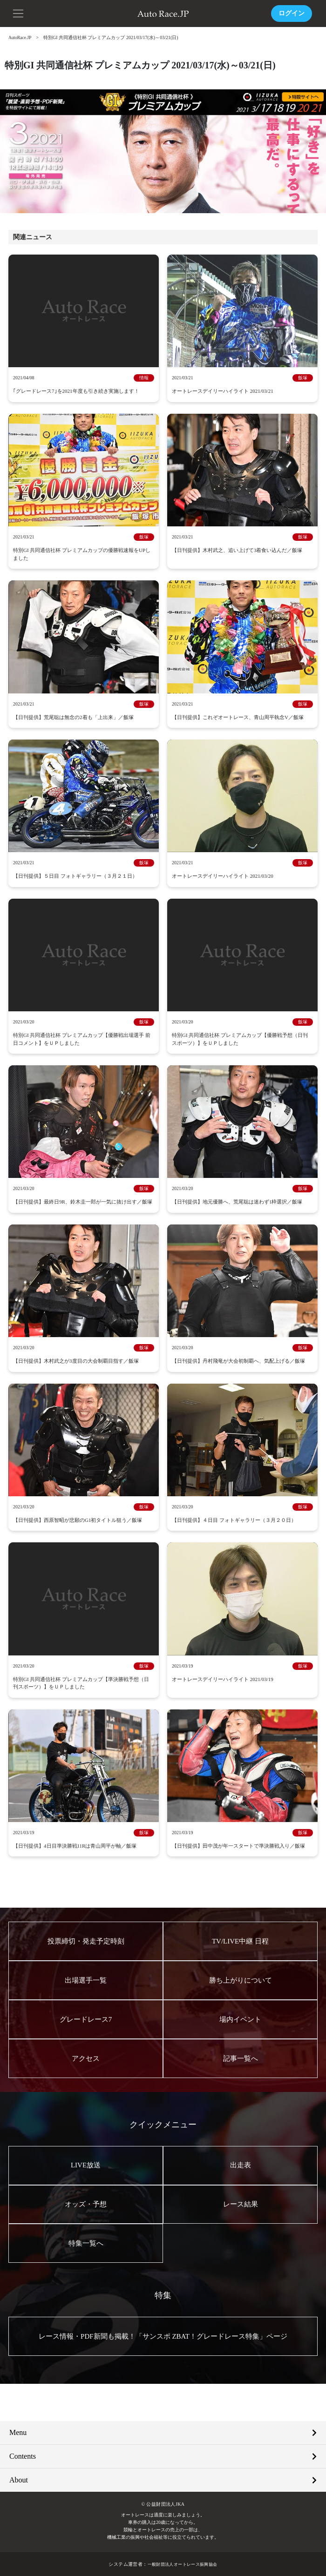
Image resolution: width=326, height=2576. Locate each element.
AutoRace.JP (20, 37)
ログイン (291, 13)
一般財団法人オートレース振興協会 (182, 2563)
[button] (19, 12)
